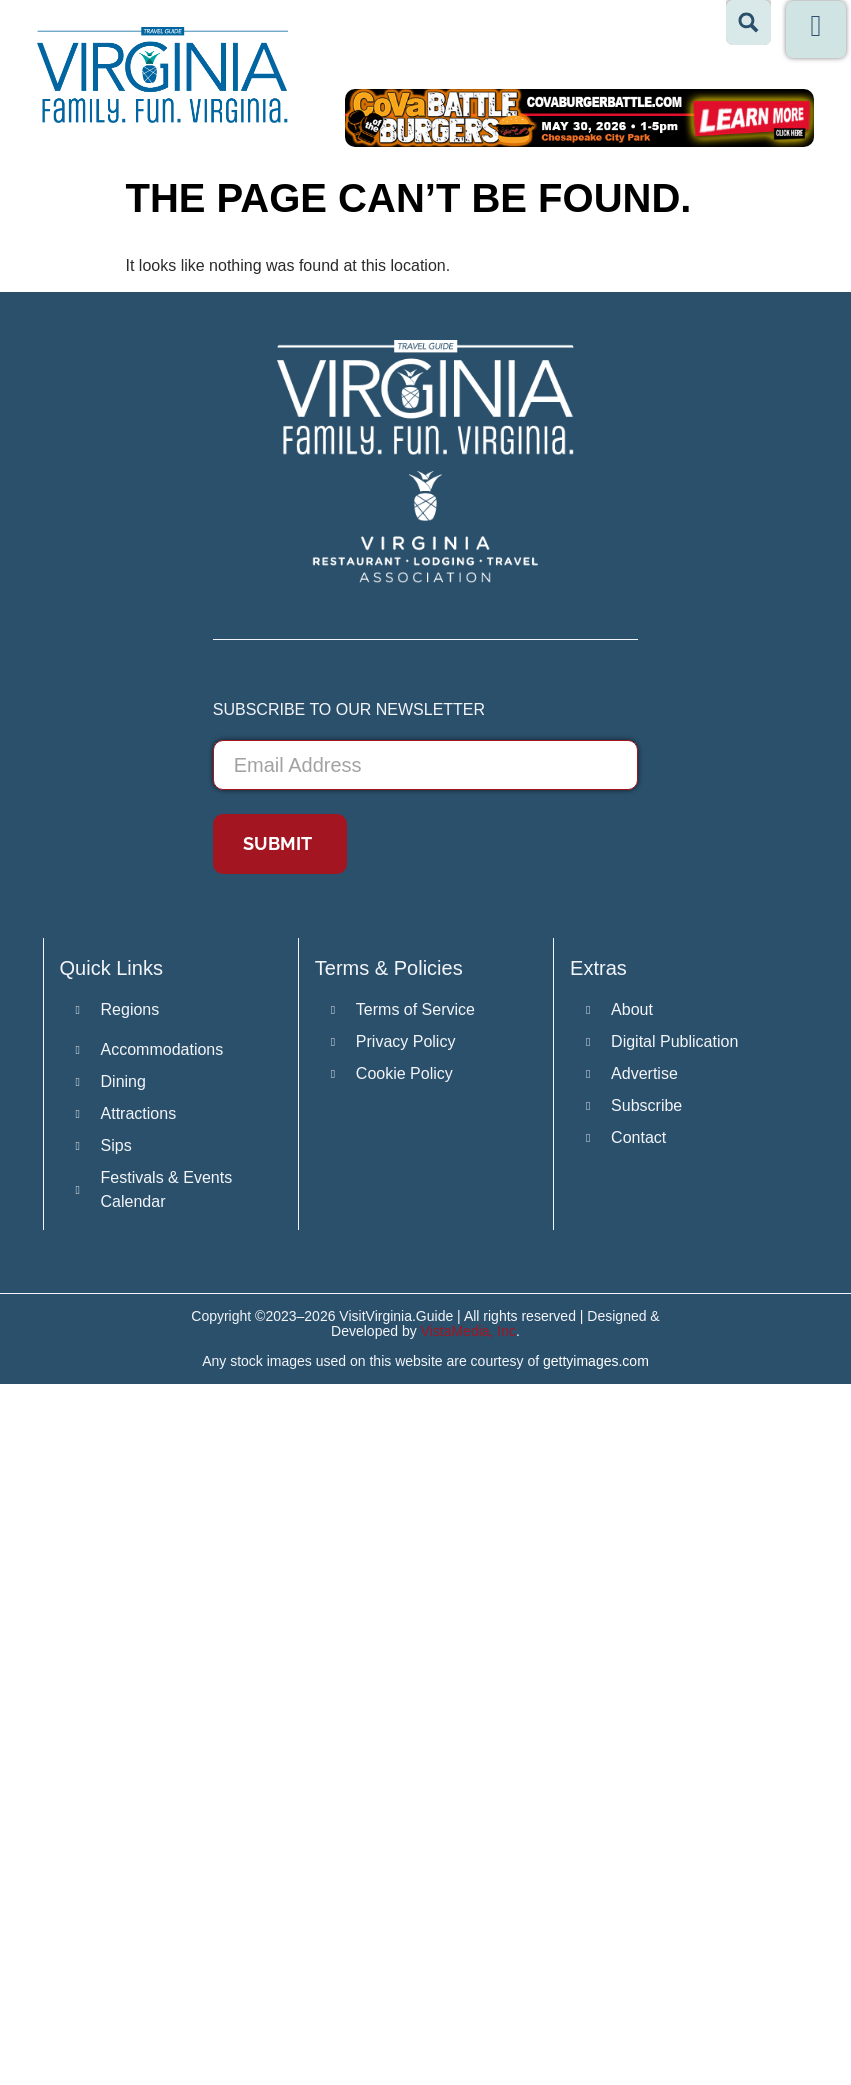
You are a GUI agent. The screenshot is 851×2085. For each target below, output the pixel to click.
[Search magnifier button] (748, 22)
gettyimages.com (596, 1361)
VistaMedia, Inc (468, 1331)
